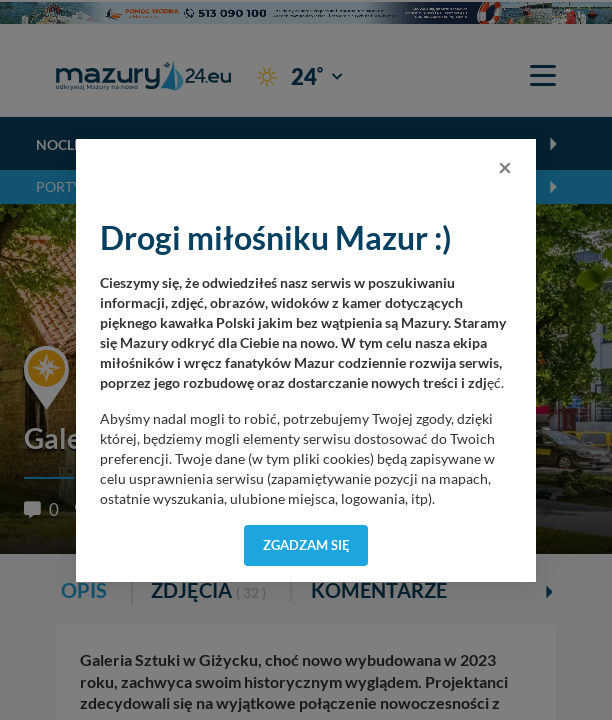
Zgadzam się (306, 545)
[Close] (505, 167)
